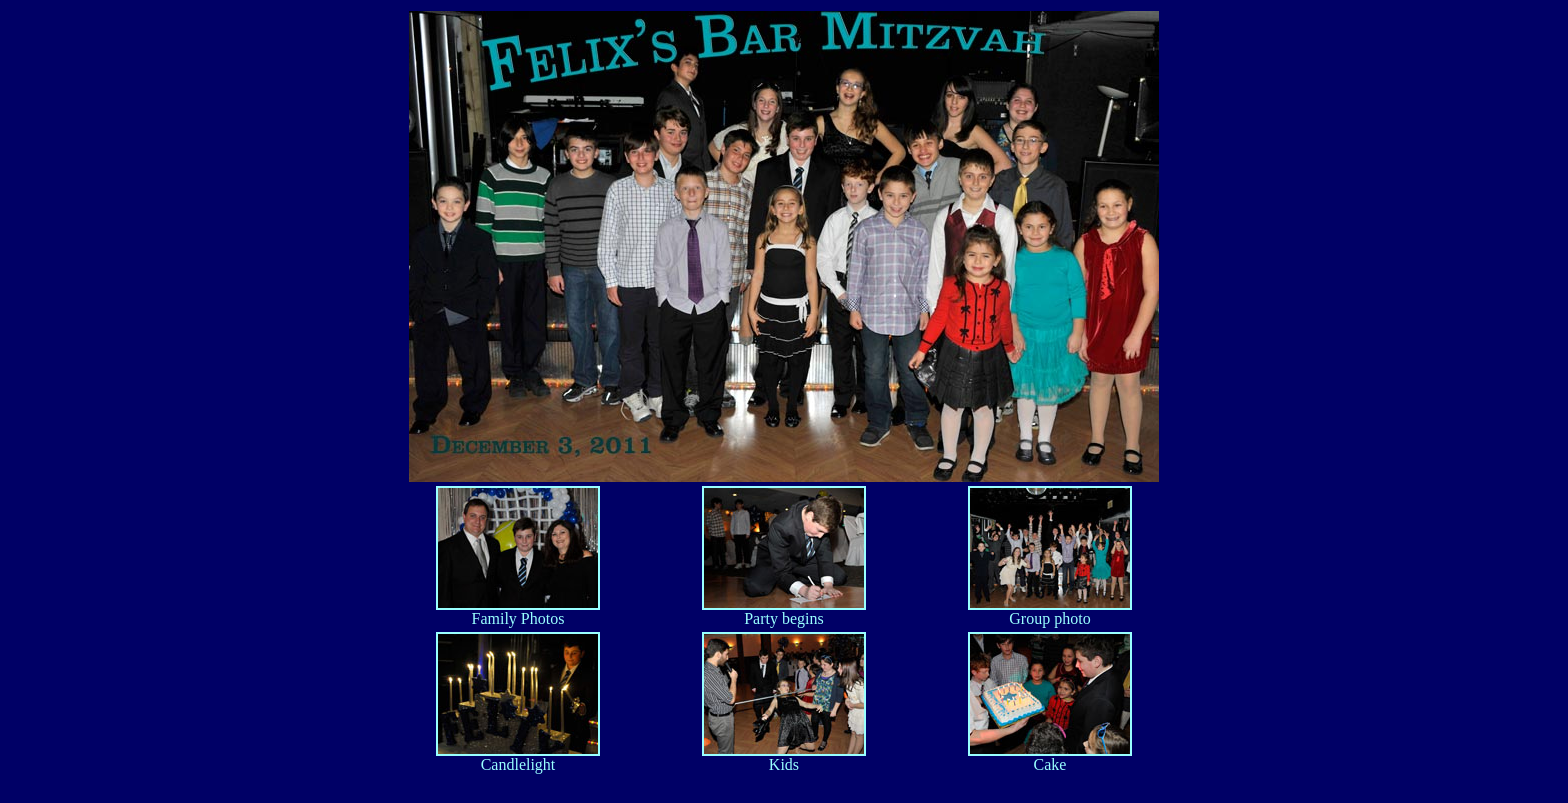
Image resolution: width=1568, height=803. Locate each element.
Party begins (784, 611)
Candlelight (518, 757)
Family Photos (518, 611)
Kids (784, 757)
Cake (1050, 757)
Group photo (1050, 611)
